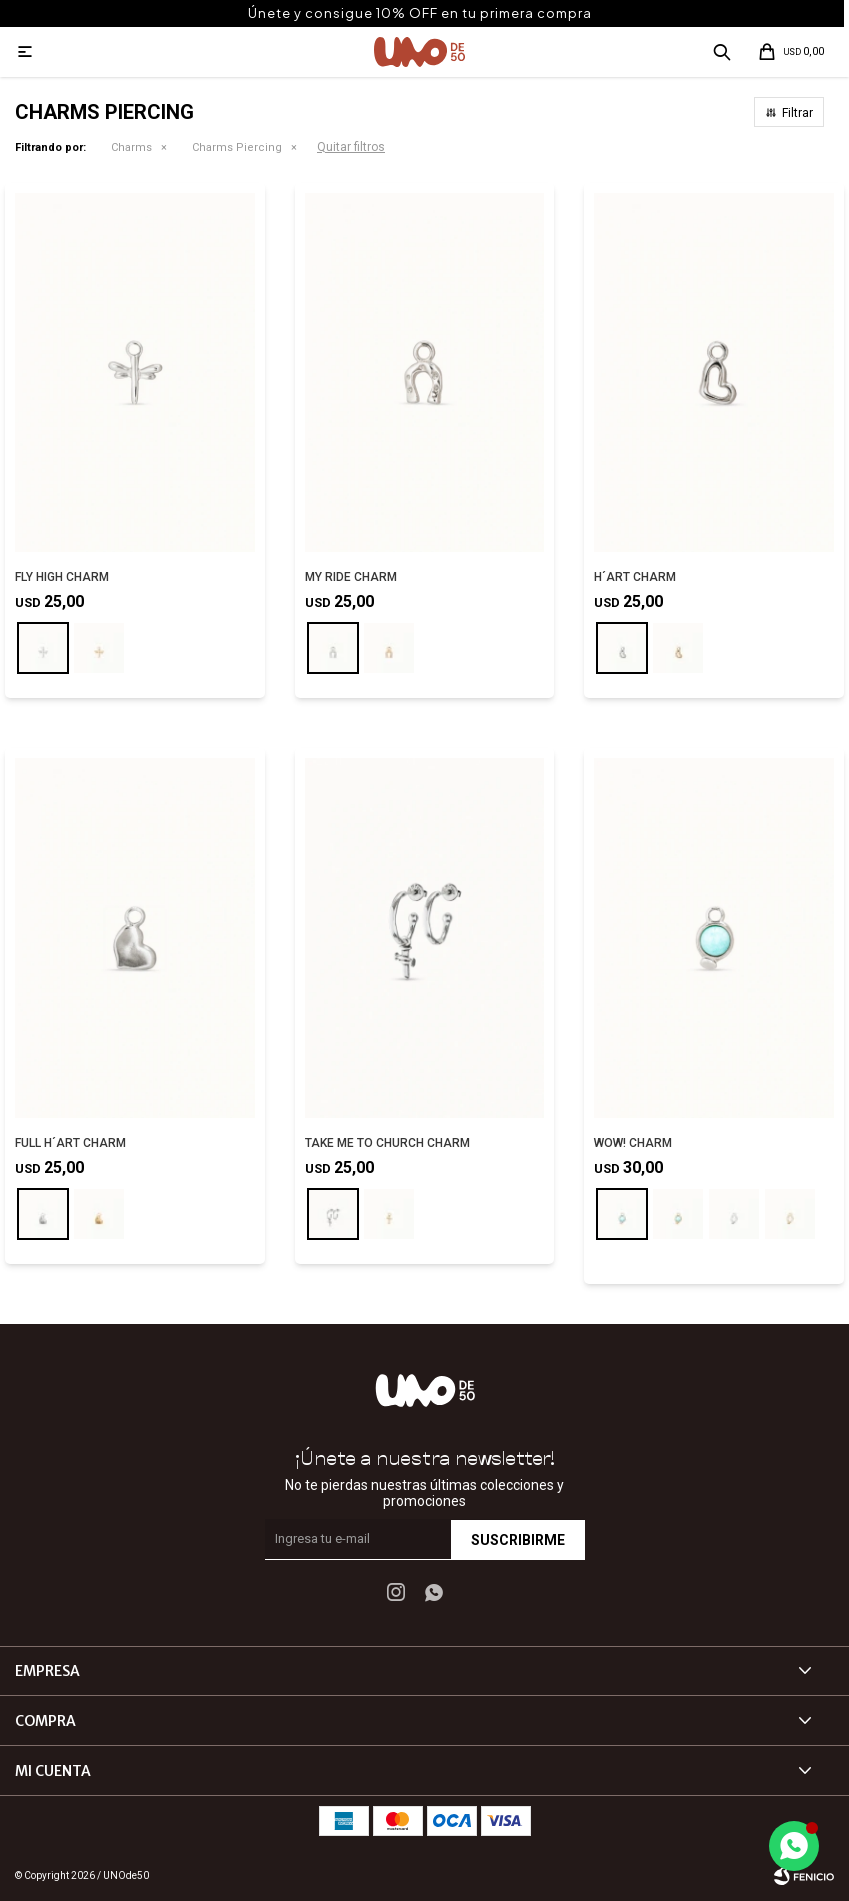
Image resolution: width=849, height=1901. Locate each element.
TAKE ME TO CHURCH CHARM (387, 1143)
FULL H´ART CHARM (70, 1143)
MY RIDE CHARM (351, 577)
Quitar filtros (351, 147)
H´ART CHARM (635, 577)
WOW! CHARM (633, 1143)
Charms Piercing (237, 147)
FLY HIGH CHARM (62, 577)
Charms (131, 147)
